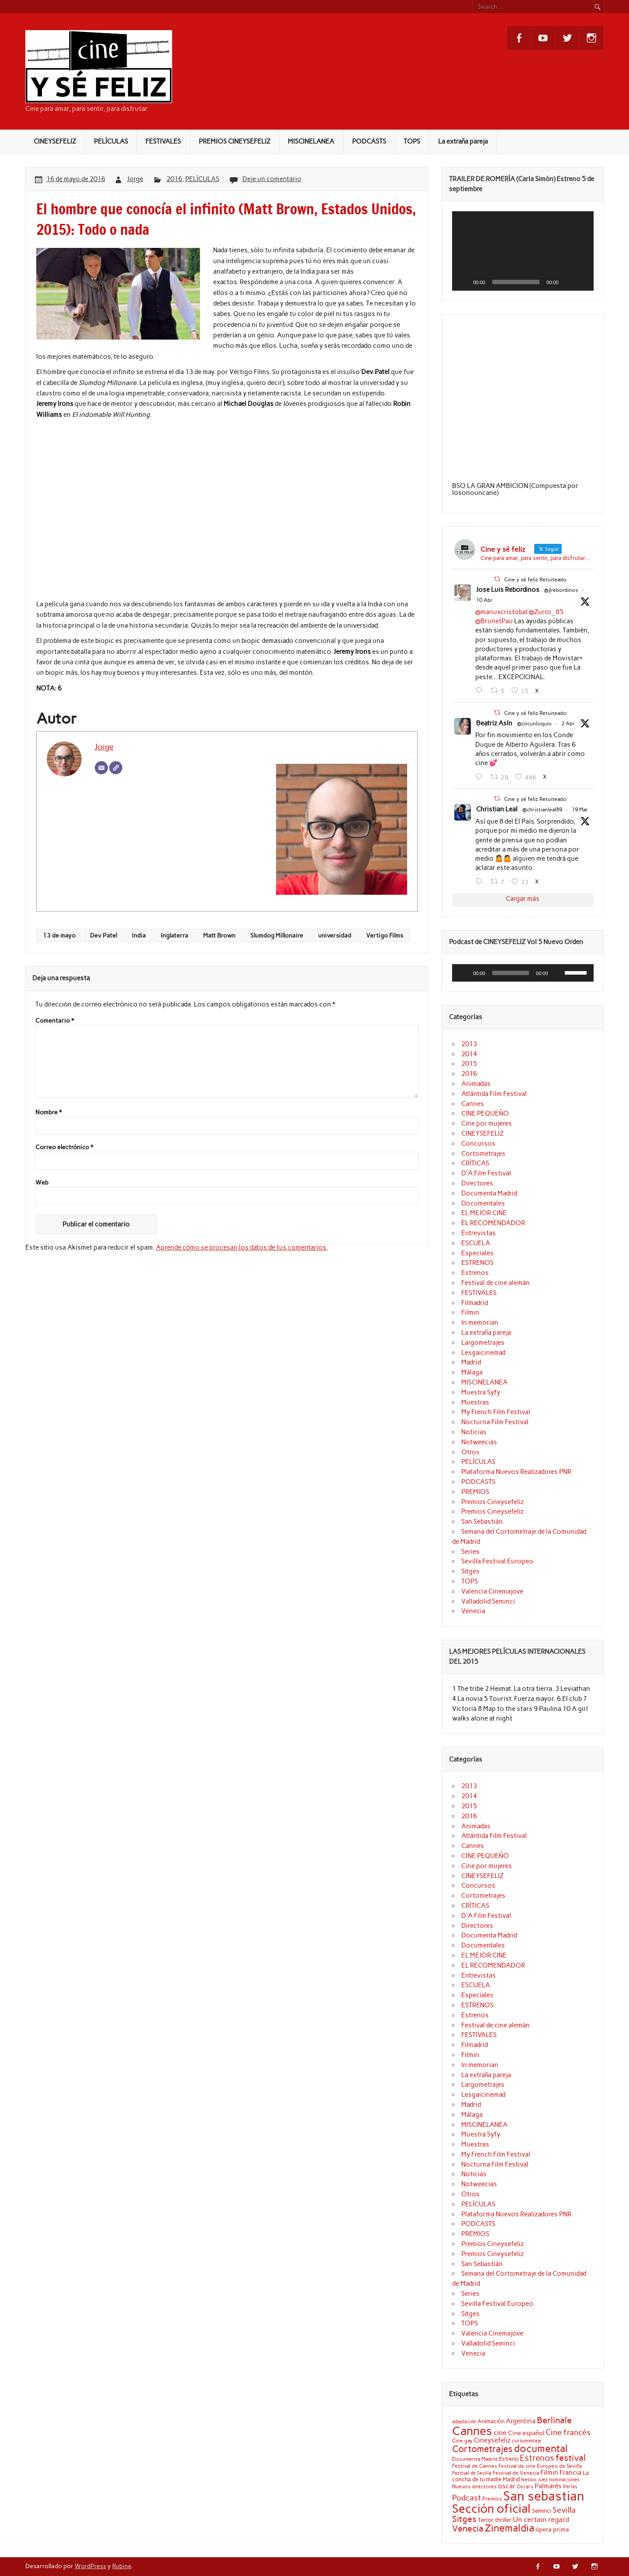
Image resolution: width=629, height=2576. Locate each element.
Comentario (54, 1021)
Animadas (476, 1084)
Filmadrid (474, 1303)
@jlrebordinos (561, 590)
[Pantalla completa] (582, 282)
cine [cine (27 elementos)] (500, 2432)
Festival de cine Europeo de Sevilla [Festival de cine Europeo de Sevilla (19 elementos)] (540, 2466)
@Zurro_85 (546, 612)
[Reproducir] (463, 282)
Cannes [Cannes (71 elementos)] (472, 2431)
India (139, 935)
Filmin (470, 1312)
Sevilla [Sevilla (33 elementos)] (564, 2510)
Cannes (472, 1104)
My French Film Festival (495, 1412)
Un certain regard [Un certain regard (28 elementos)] (541, 2519)
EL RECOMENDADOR (493, 1223)
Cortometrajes (483, 1153)
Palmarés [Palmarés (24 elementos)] (548, 2486)
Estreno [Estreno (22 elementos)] (508, 2458)
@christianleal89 (542, 810)
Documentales (483, 1203)
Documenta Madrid (489, 1193)
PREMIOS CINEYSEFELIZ (234, 141)
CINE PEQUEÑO (485, 1113)
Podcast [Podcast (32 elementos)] (466, 2497)
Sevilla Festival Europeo (497, 1561)
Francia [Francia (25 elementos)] (570, 2472)
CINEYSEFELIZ (55, 141)
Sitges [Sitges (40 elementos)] (464, 2519)
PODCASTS (369, 141)
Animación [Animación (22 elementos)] (491, 2421)
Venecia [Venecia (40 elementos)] (468, 2528)
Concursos (478, 1143)
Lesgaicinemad (483, 1353)
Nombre (48, 1112)
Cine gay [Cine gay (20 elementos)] (462, 2440)
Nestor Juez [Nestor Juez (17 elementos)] (534, 2480)
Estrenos (475, 1273)
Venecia (473, 1611)
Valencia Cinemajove (492, 1591)
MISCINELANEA (311, 141)
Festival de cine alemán (495, 1283)
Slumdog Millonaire (276, 935)
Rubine (121, 2565)
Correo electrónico (64, 1147)
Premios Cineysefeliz (492, 1502)
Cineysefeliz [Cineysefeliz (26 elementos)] (492, 2440)
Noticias (474, 1432)
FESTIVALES (163, 141)
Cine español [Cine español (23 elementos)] (526, 2432)
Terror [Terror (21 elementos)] (486, 2520)
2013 (469, 1044)
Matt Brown (219, 935)
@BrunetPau (494, 621)
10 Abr (484, 600)
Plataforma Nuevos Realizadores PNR (516, 1472)
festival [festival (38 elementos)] (571, 2457)
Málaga (472, 1372)
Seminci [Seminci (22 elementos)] (541, 2510)
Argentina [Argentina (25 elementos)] (521, 2421)
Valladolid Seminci (488, 1601)
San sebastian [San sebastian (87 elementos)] (543, 2496)
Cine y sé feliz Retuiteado (535, 580)
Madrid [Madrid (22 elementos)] (511, 2479)
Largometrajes (483, 1342)
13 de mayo (59, 935)
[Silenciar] (568, 282)
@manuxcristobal (501, 612)
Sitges (470, 1571)
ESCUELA (475, 1243)
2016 (174, 179)
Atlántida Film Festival (494, 1094)
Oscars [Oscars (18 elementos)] (525, 2486)
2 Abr (568, 724)
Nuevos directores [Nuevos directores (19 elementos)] (474, 2486)
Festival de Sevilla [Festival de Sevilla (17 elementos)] (471, 2473)
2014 (469, 1054)
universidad (334, 935)
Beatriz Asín (494, 723)
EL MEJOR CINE (484, 1213)
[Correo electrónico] (101, 767)
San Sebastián (482, 1521)
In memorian (479, 1322)
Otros (470, 1452)
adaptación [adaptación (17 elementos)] (464, 2422)
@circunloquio (534, 724)
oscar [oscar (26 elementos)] (506, 2486)
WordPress (90, 2565)
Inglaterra (174, 935)
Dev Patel (103, 935)
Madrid (471, 1362)
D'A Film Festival (486, 1173)
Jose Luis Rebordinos (507, 590)
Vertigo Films (384, 935)
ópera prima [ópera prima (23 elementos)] (552, 2529)
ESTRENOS (477, 1263)
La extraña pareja (463, 141)
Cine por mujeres (486, 1123)
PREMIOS (475, 1492)
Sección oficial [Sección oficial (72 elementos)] (491, 2508)
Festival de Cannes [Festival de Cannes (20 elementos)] (474, 2466)
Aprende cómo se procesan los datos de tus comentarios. (242, 1247)
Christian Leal (497, 809)
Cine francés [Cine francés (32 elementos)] (568, 2432)
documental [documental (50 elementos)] (541, 2448)
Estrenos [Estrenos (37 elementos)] (537, 2458)
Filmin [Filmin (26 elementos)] (549, 2472)
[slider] (510, 973)
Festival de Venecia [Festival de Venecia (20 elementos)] (516, 2473)
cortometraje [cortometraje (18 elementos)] (526, 2441)
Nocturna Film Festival (495, 1422)
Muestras (475, 1402)
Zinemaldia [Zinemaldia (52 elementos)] (509, 2528)
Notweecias (479, 1442)
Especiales (477, 1253)
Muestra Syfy (480, 1392)
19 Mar (580, 810)
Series (470, 1552)
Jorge (135, 179)
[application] (522, 251)
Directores (477, 1183)
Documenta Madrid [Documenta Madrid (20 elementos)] (475, 2459)
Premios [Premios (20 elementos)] (492, 2498)
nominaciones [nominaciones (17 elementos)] (564, 2480)
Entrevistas (478, 1233)
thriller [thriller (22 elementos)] (503, 2519)
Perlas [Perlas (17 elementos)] (570, 2487)
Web (41, 1183)
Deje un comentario (271, 179)
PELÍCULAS (111, 141)
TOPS (412, 141)
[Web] (115, 767)
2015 (469, 1064)
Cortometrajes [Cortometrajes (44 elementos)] (482, 2448)
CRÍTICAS (475, 1163)
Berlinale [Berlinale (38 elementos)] (554, 2420)
